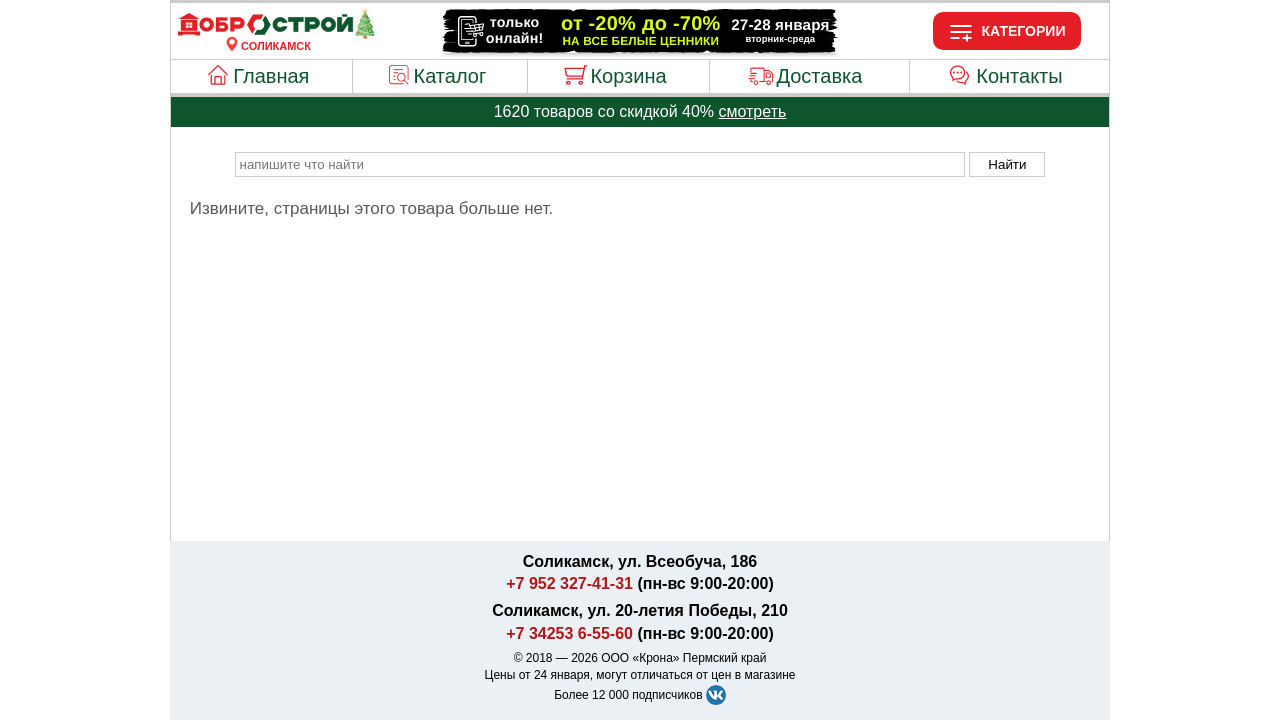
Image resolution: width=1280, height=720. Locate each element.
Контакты (1019, 76)
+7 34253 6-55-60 (569, 633)
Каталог (450, 76)
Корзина (628, 76)
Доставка (819, 76)
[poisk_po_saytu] (600, 164)
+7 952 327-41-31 (569, 583)
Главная (271, 76)
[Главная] (276, 34)
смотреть (752, 111)
